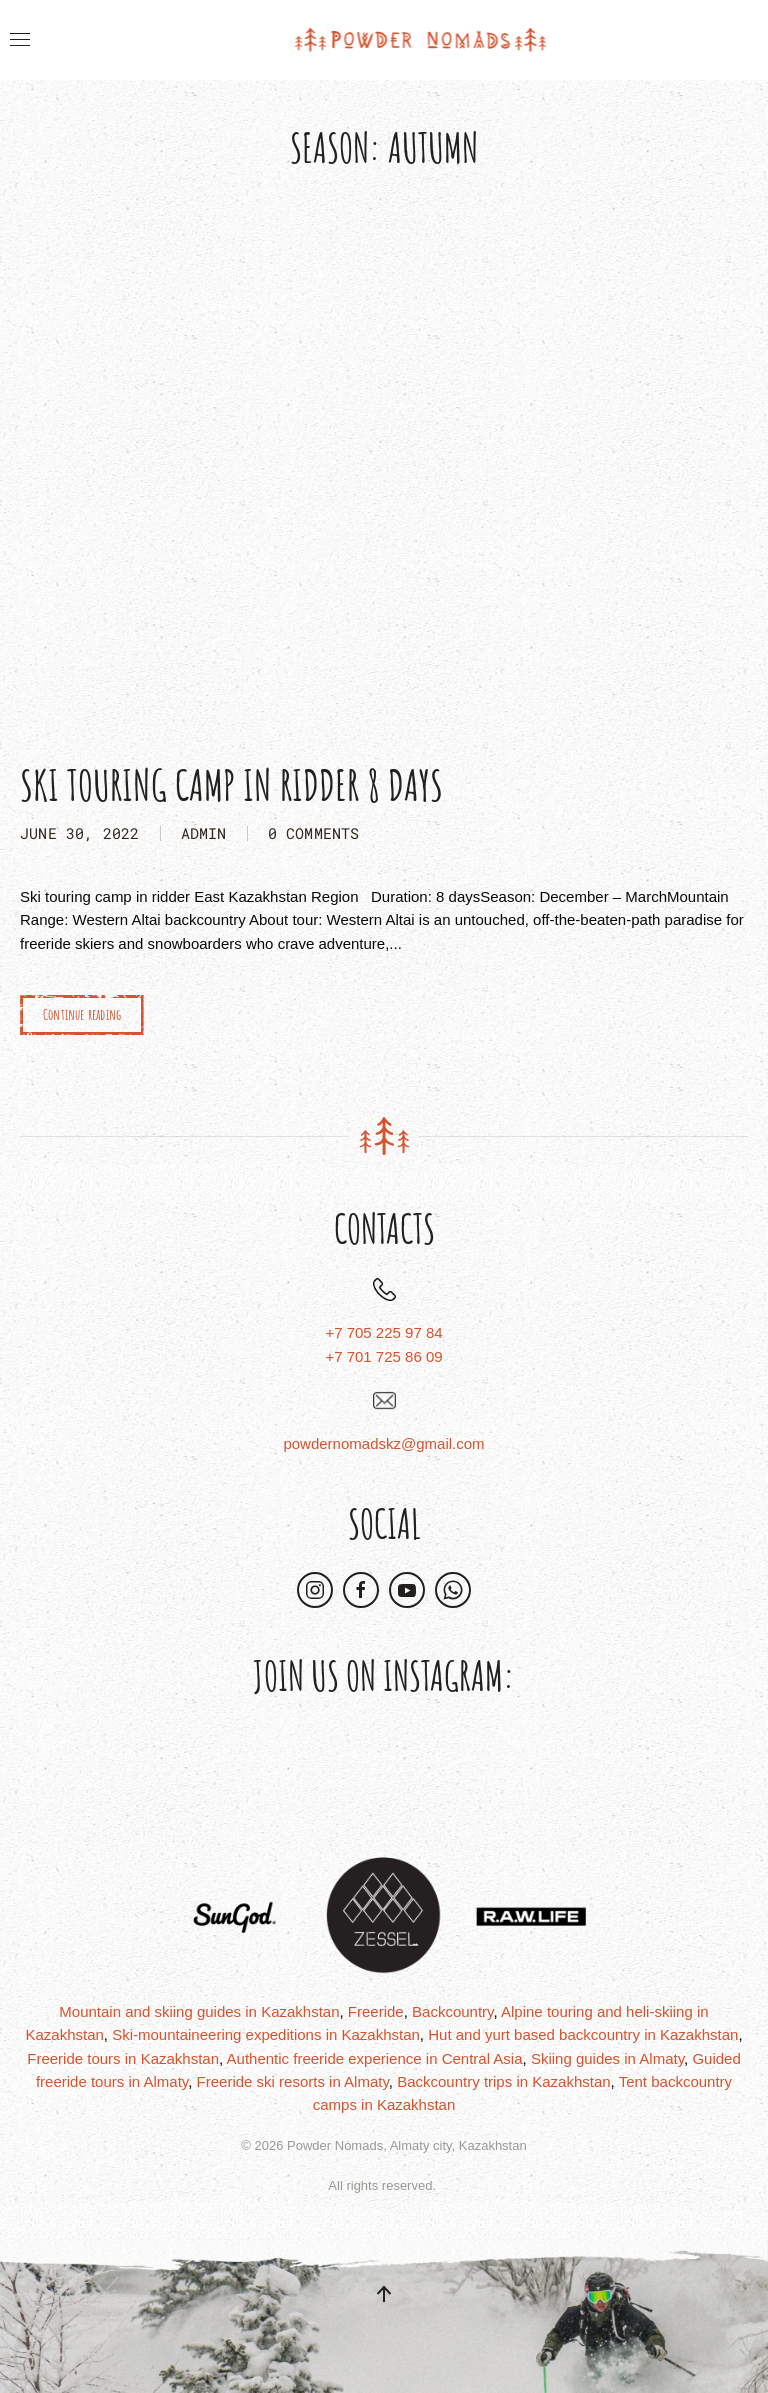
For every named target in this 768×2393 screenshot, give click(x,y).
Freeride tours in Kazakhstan (123, 2058)
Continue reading (82, 1014)
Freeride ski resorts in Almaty (293, 2081)
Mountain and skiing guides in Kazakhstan (199, 2011)
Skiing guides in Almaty (607, 2058)
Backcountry (452, 2011)
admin (204, 833)
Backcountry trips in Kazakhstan (503, 2081)
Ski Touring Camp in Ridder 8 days (231, 784)
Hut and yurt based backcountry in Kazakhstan (583, 2034)
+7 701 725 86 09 (383, 1356)
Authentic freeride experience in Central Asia (375, 2058)
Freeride (376, 2011)
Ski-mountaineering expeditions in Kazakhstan (266, 2034)
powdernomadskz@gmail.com (383, 1443)
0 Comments (314, 833)
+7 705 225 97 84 (383, 1332)
